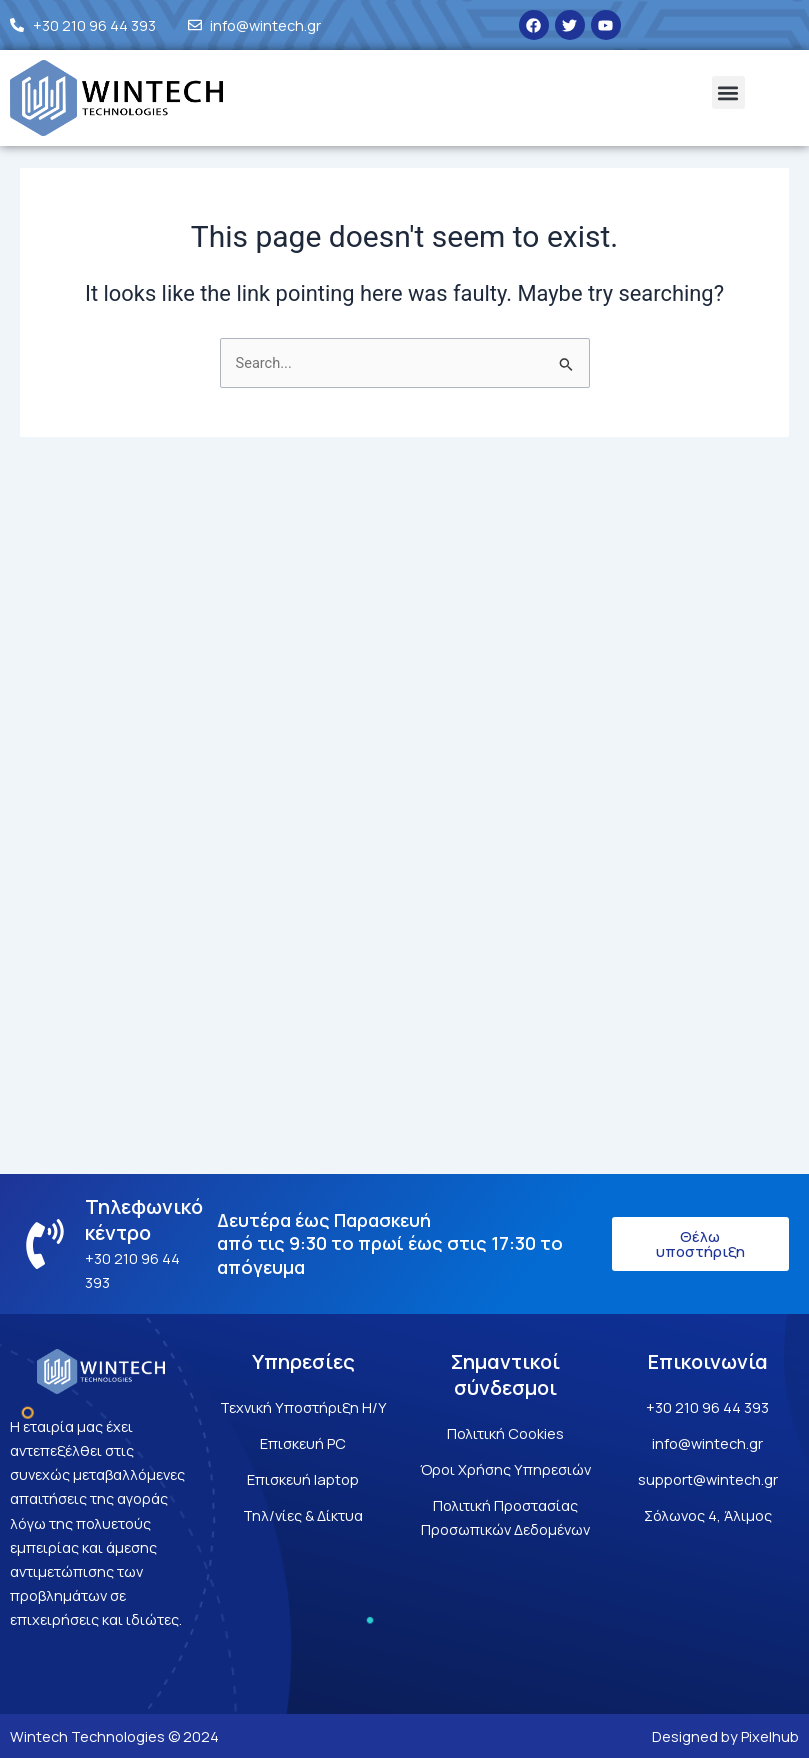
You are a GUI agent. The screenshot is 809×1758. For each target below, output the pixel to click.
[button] (728, 92)
